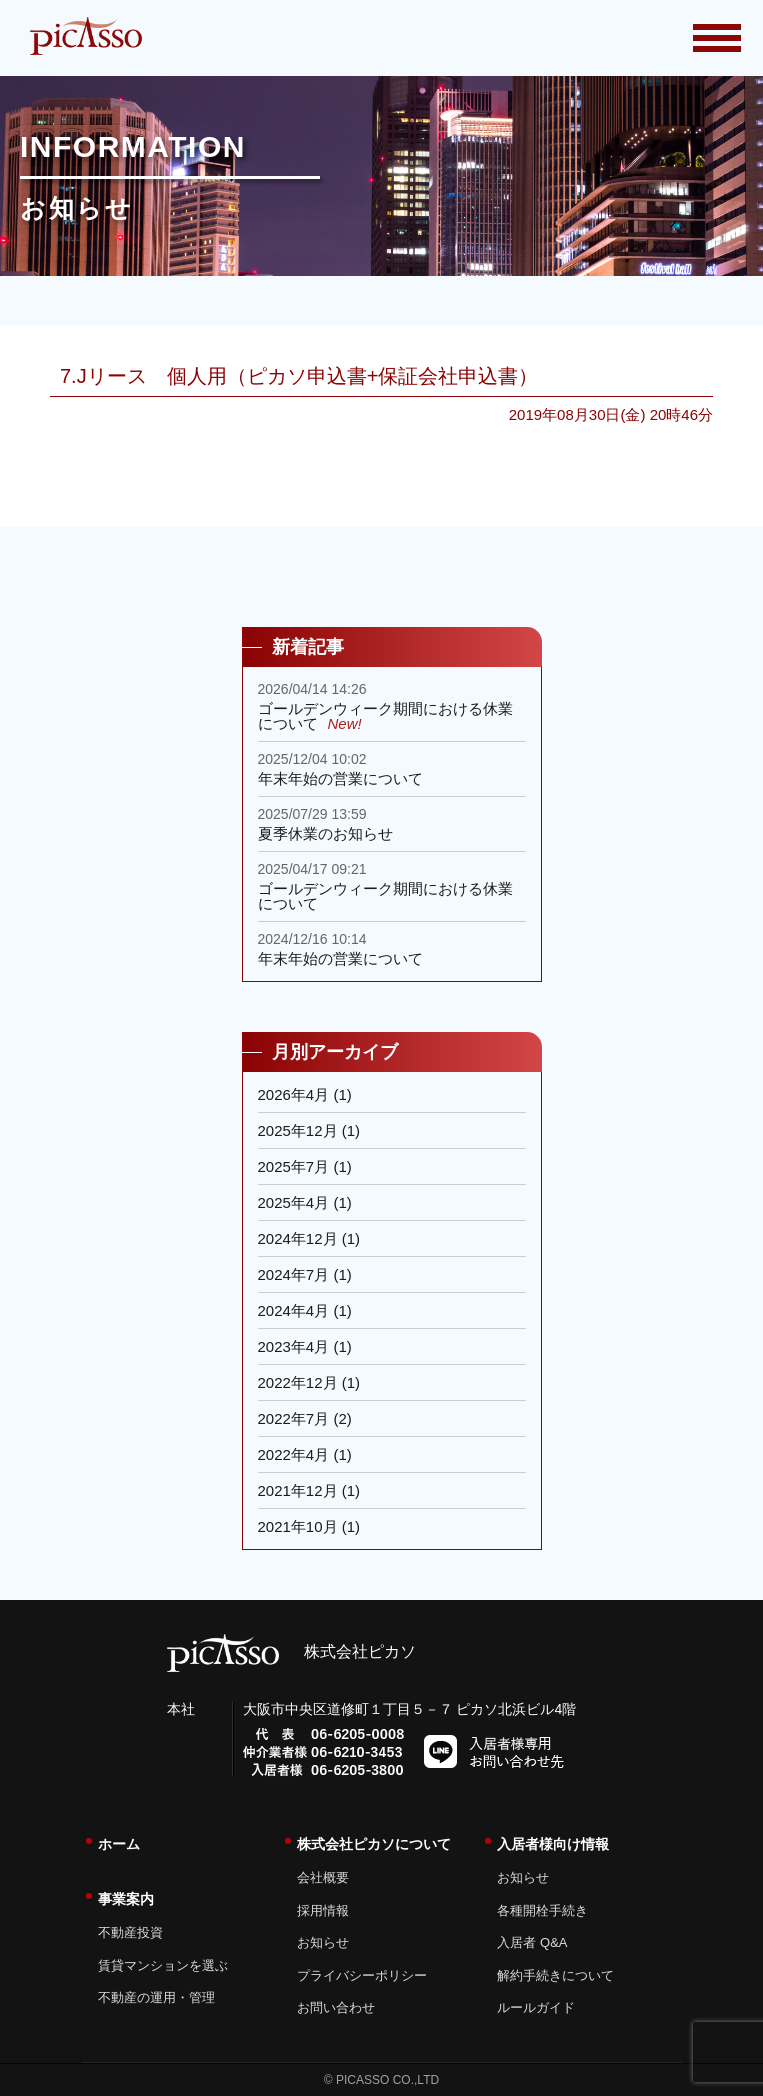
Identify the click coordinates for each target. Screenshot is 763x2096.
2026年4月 (294, 1094)
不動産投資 (130, 1932)
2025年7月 (294, 1166)
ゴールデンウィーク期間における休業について (385, 716)
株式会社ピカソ (291, 1651)
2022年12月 (298, 1382)
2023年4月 (294, 1346)
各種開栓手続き (542, 1910)
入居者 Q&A (532, 1942)
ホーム (119, 1844)
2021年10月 (298, 1526)
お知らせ (323, 1942)
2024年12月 (298, 1238)
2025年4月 (294, 1202)
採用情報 (323, 1910)
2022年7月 (294, 1418)
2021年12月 (298, 1490)
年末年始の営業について (340, 778)
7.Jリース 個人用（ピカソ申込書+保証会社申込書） (299, 376)
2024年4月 (294, 1310)
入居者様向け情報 (553, 1844)
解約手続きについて (555, 1975)
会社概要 (323, 1877)
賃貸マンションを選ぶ (163, 1965)
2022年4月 (294, 1454)
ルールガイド (536, 2007)
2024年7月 (294, 1274)
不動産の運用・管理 (156, 1997)
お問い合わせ (336, 2007)
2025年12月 (298, 1130)
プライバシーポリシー (362, 1975)
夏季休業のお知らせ (325, 833)
